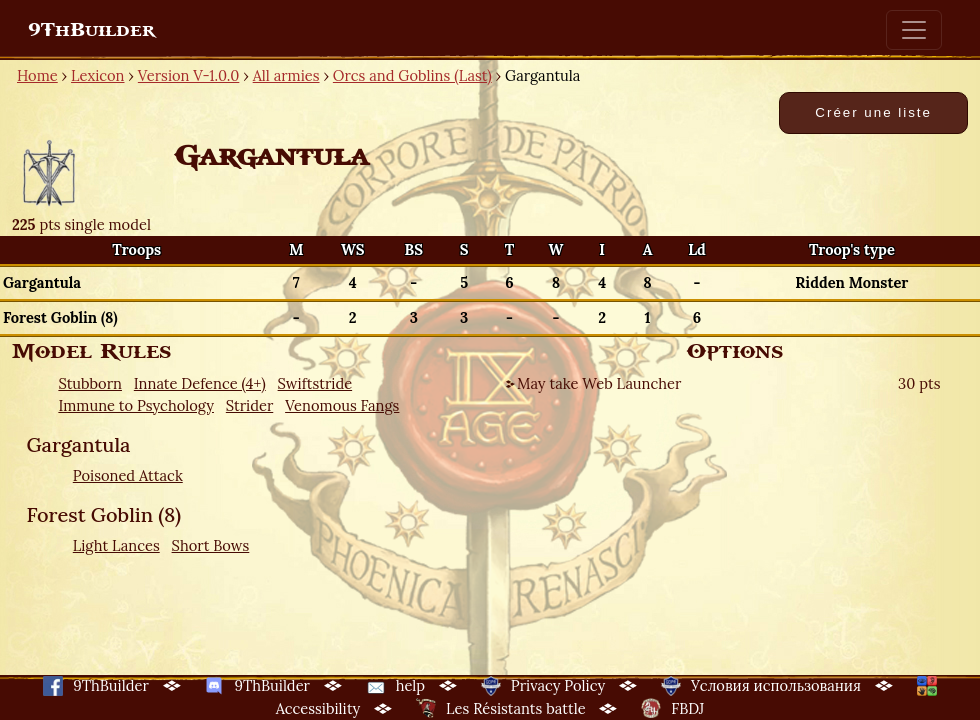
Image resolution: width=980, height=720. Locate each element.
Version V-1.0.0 (189, 75)
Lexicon (97, 75)
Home (37, 75)
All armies (286, 75)
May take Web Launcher (599, 383)
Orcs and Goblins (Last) (412, 75)
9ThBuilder (91, 30)
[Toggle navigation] (914, 30)
